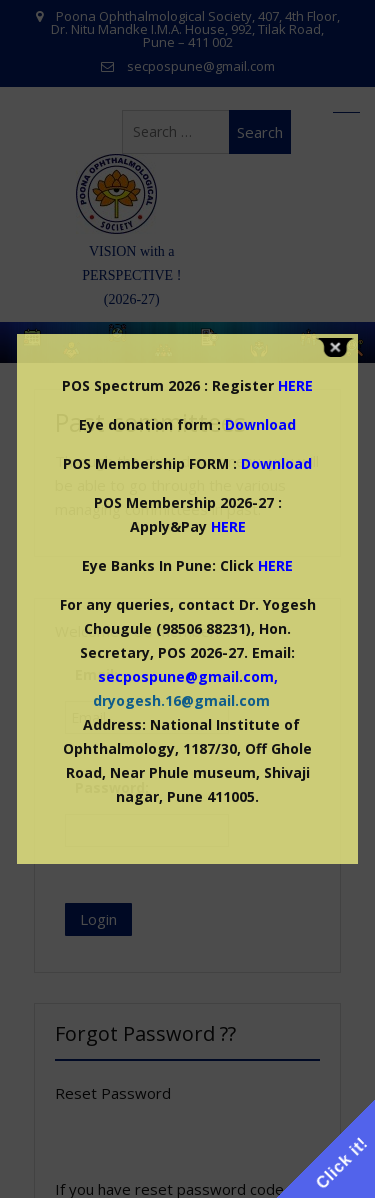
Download (260, 424)
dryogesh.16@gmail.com (181, 700)
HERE (228, 526)
